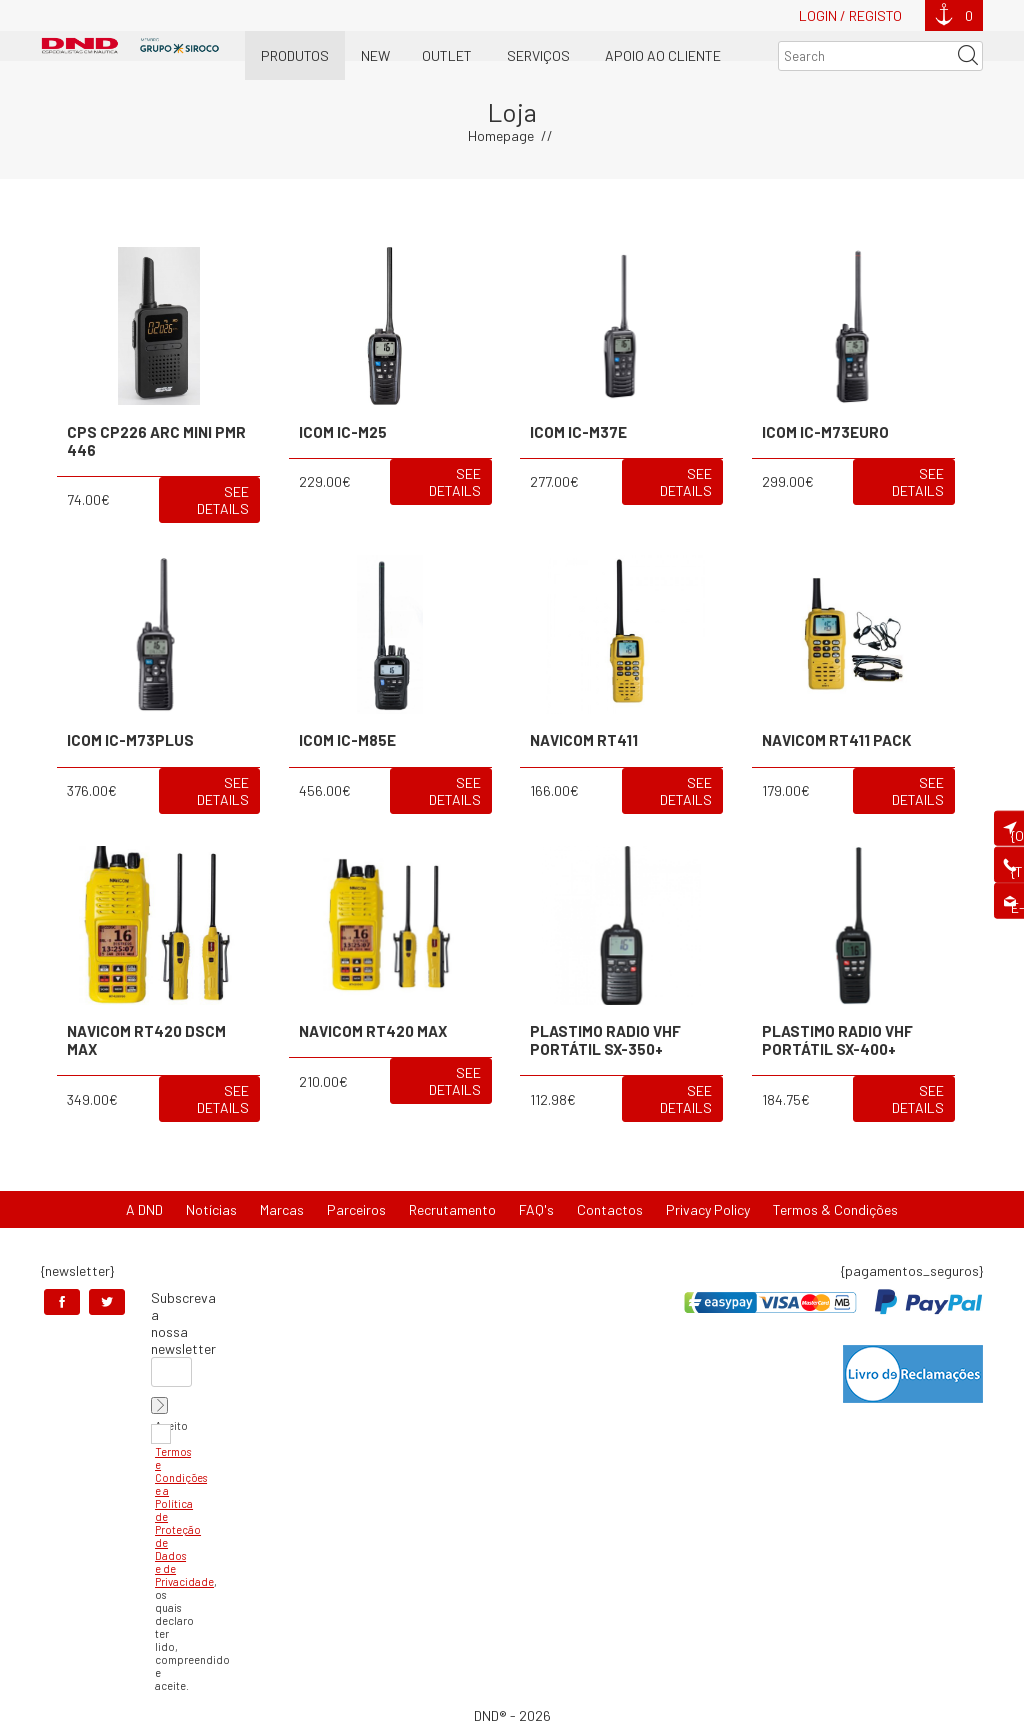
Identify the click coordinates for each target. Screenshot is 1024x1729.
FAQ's (536, 1209)
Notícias (211, 1209)
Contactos (610, 1209)
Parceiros (356, 1209)
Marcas (282, 1209)
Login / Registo (850, 15)
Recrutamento (452, 1209)
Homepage (501, 135)
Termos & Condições (835, 1209)
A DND (144, 1209)
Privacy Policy (708, 1209)
